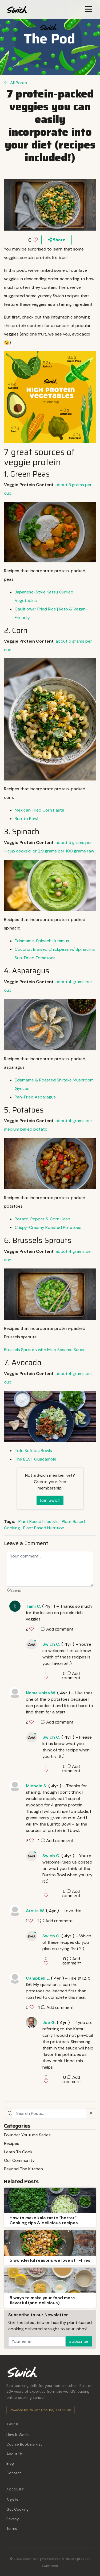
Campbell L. (38, 1978)
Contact (13, 2473)
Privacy (12, 2518)
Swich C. (51, 1644)
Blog (10, 2463)
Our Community (19, 2160)
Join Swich (50, 1500)
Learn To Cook (18, 2152)
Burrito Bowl (26, 818)
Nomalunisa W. (41, 1693)
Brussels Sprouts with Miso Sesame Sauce (45, 1349)
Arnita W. (35, 1910)
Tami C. (33, 1606)
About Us (14, 2453)
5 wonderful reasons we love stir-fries (50, 2260)
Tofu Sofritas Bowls (33, 1450)
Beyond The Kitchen (23, 2169)
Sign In (12, 2499)
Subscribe (79, 2341)
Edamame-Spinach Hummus (42, 941)
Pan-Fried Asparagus (35, 1097)
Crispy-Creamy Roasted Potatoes (48, 1227)
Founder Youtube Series (27, 2135)
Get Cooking (17, 2509)
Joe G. (49, 2022)
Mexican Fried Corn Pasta (40, 810)
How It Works (18, 2434)
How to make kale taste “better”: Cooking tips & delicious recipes (44, 2220)
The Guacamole (35, 1459)
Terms (11, 2528)
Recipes (11, 2143)
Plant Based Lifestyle (38, 1521)
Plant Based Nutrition (43, 1528)
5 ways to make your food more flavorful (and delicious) (42, 2300)
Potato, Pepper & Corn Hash (42, 1219)
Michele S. (36, 1786)
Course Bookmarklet (24, 2444)
